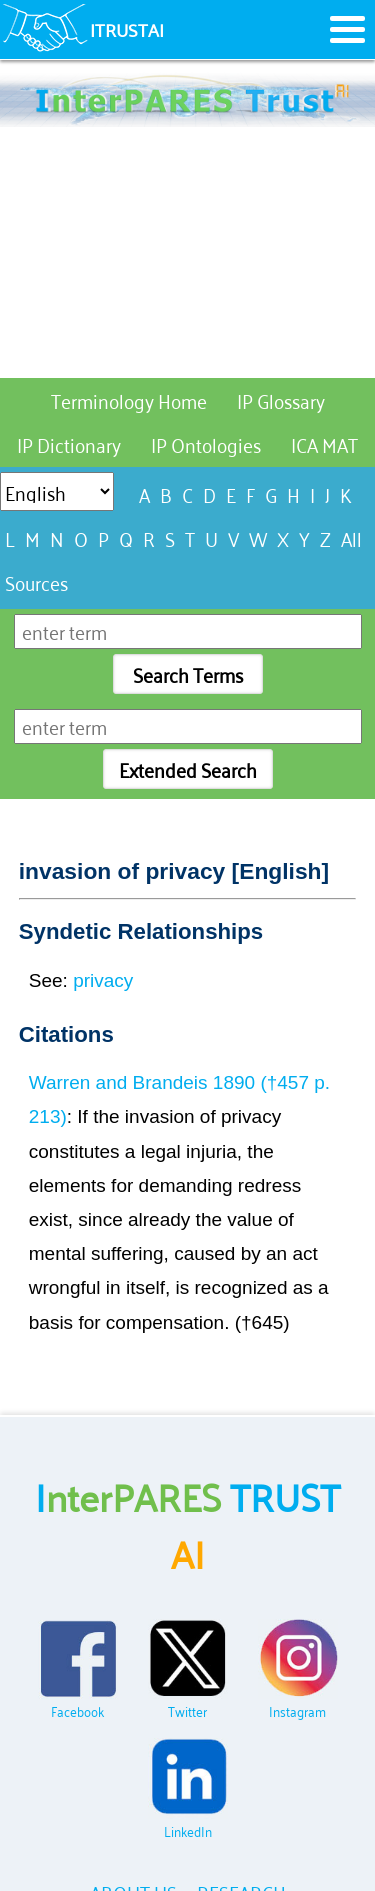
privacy (103, 980)
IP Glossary (281, 399)
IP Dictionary (69, 443)
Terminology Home (129, 399)
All (351, 537)
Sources (36, 581)
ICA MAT (324, 443)
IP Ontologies (206, 443)
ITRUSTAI (127, 29)
